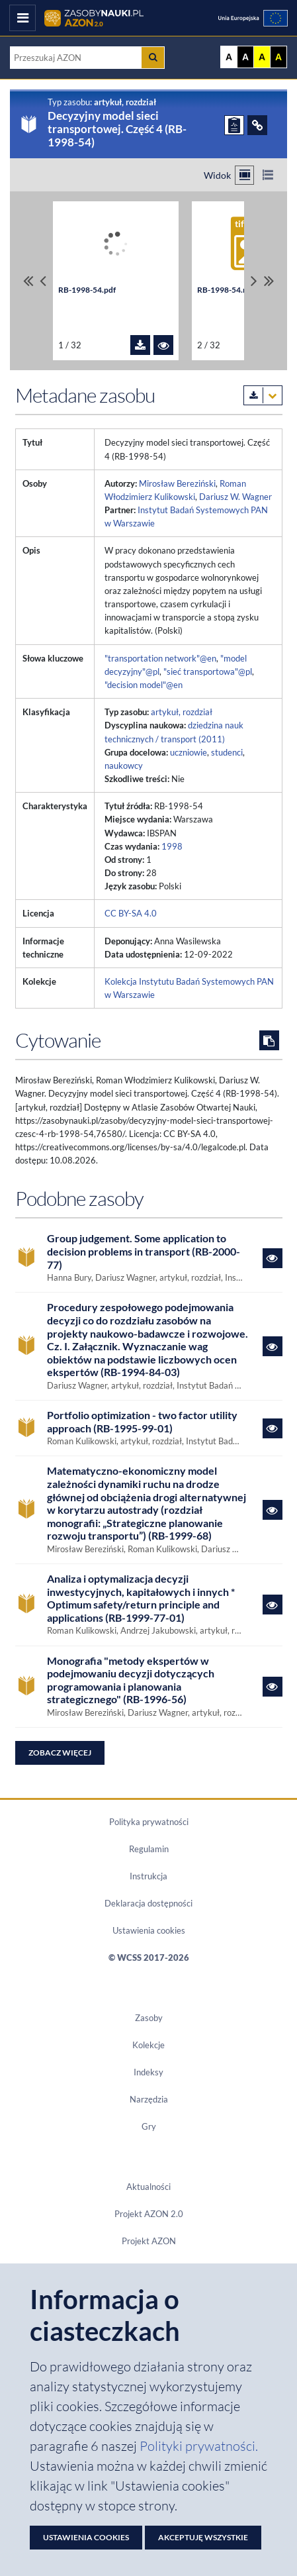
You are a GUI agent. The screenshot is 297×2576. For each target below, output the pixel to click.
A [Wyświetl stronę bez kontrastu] (229, 57)
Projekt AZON (149, 2241)
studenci (227, 752)
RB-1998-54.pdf (87, 290)
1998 (172, 846)
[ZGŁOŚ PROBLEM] (234, 125)
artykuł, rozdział (181, 712)
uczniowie (188, 752)
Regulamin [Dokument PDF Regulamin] (149, 1849)
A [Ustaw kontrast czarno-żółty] (278, 57)
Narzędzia (149, 2099)
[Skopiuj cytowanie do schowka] (269, 1040)
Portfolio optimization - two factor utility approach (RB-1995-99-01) (142, 1421)
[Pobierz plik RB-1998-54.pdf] (140, 345)
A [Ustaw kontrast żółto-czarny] (262, 57)
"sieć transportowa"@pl (207, 671)
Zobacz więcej (59, 1753)
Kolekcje (148, 2045)
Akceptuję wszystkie (203, 2537)
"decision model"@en (144, 684)
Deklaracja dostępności (148, 1903)
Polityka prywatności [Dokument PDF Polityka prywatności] (149, 1821)
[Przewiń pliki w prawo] (254, 281)
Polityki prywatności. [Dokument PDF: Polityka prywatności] (199, 2446)
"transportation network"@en (160, 658)
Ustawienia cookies (148, 1930)
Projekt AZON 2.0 (148, 2213)
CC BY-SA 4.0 (131, 913)
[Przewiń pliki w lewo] (43, 281)
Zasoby (149, 2017)
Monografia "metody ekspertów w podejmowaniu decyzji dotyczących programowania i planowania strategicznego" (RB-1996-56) (130, 1680)
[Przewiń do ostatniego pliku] (269, 281)
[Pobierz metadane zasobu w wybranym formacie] (262, 395)
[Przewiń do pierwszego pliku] (28, 281)
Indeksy (148, 2072)
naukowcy (124, 765)
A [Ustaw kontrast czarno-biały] (245, 57)
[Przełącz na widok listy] (267, 175)
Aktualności (148, 2186)
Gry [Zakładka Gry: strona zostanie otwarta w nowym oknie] (149, 2126)
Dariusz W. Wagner (235, 496)
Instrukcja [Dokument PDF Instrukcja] (148, 1876)
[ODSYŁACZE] (257, 125)
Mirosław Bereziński (177, 483)
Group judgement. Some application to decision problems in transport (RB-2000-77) (143, 1251)
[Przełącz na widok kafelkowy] (244, 175)
